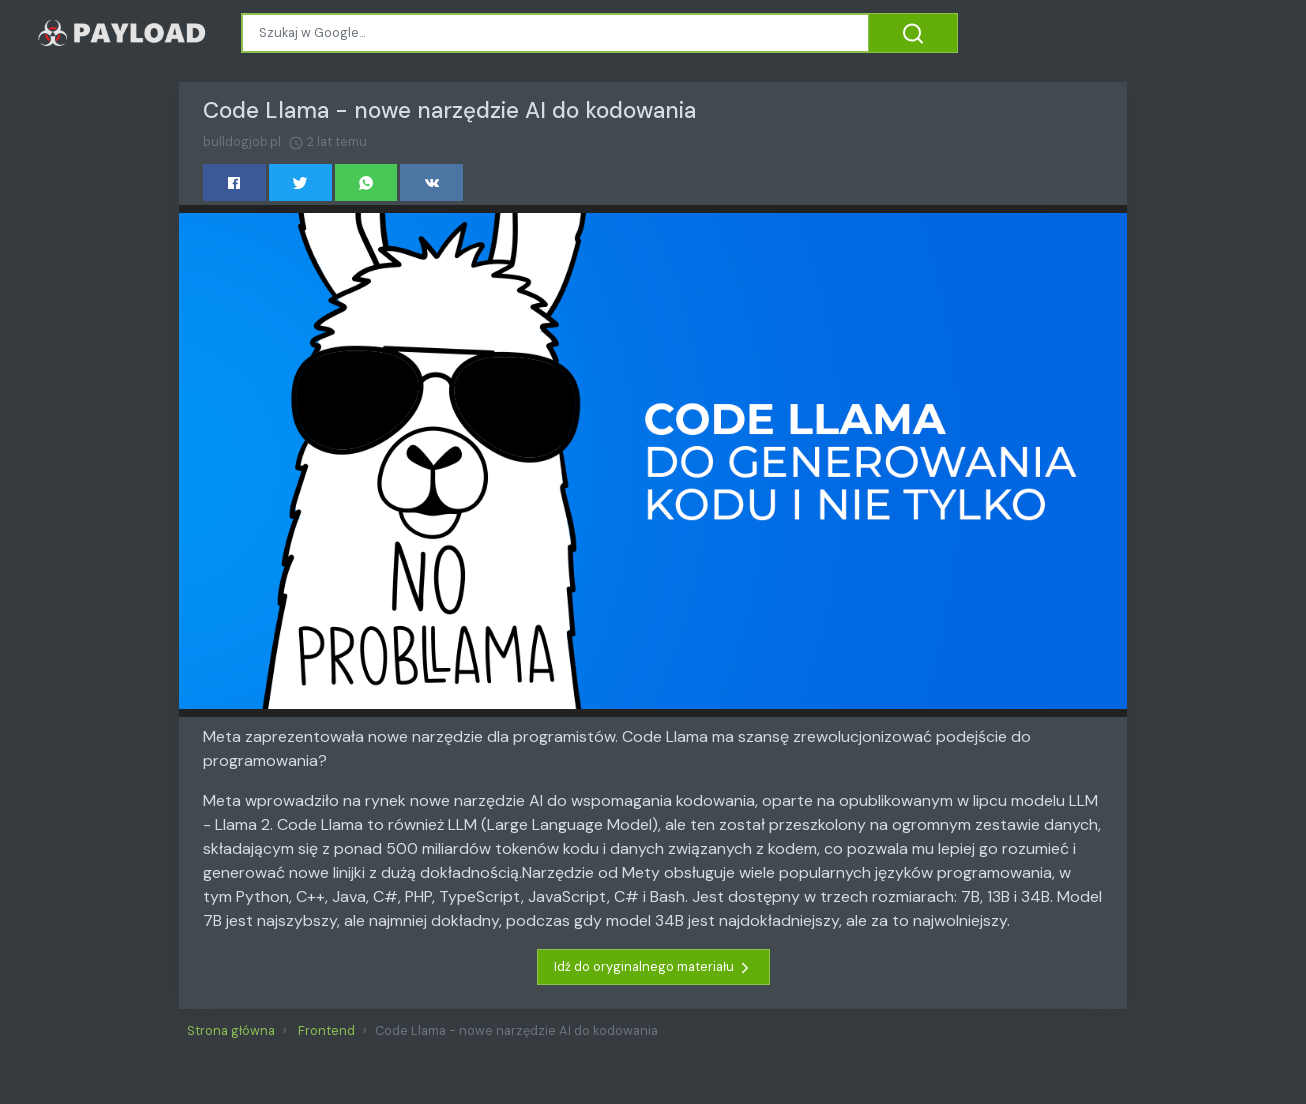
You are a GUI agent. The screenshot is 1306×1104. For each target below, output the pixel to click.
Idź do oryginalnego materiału (653, 967)
